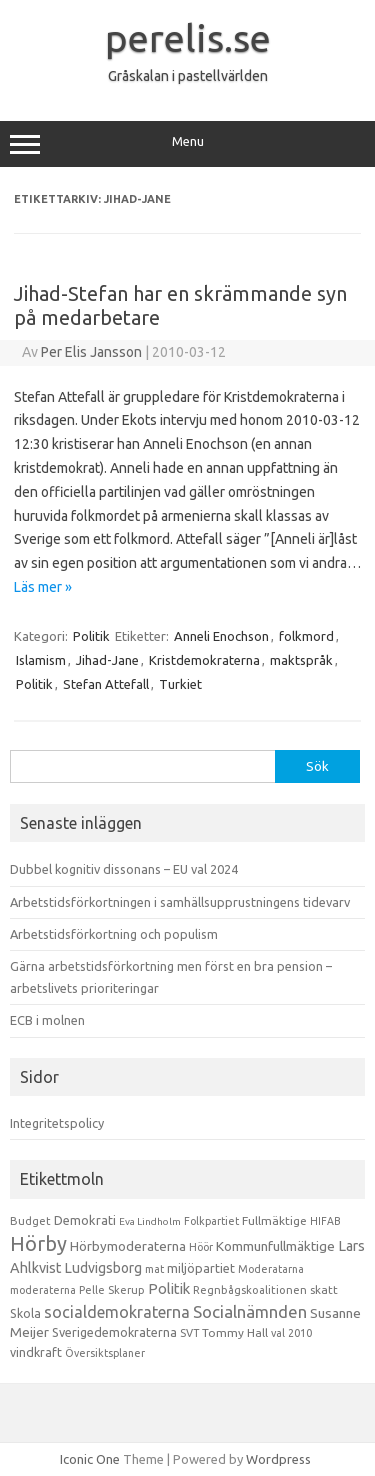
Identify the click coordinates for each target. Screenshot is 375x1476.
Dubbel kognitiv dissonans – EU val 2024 (124, 869)
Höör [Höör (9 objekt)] (201, 1247)
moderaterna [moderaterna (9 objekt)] (43, 1290)
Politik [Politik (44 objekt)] (169, 1288)
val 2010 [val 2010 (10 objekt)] (291, 1333)
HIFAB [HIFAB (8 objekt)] (325, 1221)
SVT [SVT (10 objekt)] (189, 1333)
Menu (187, 144)
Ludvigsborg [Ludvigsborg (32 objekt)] (103, 1268)
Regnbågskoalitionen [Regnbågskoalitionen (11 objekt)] (250, 1290)
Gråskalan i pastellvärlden (188, 76)
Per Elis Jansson (91, 352)
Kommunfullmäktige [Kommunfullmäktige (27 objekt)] (275, 1246)
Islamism (41, 660)
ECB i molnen (47, 1020)
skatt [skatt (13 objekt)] (324, 1289)
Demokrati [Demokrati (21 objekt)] (85, 1220)
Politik (91, 636)
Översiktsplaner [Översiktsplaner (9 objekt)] (105, 1353)
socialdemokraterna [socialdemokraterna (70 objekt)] (117, 1312)
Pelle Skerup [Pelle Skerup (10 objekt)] (112, 1290)
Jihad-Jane (107, 660)
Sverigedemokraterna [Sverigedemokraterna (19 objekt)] (114, 1332)
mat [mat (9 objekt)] (154, 1269)
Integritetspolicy (57, 1123)
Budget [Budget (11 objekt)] (30, 1221)
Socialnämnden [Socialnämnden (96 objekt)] (250, 1311)
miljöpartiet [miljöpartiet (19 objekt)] (201, 1268)
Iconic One (90, 1459)
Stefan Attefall (106, 684)
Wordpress (278, 1459)
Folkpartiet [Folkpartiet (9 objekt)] (211, 1221)
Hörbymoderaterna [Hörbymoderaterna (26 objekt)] (128, 1246)
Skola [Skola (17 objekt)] (25, 1313)
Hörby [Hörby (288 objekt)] (38, 1243)
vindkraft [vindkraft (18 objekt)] (36, 1352)
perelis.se (188, 38)
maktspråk (301, 660)
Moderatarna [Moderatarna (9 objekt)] (271, 1269)
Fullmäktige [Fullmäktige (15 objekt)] (274, 1220)
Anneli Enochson (221, 636)
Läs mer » (43, 587)
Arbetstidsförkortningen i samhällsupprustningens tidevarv (180, 902)
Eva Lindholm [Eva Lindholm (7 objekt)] (150, 1221)
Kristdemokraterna (204, 660)
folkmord (306, 636)
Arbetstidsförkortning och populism (114, 934)
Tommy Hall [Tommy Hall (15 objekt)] (235, 1332)
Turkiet (180, 684)
